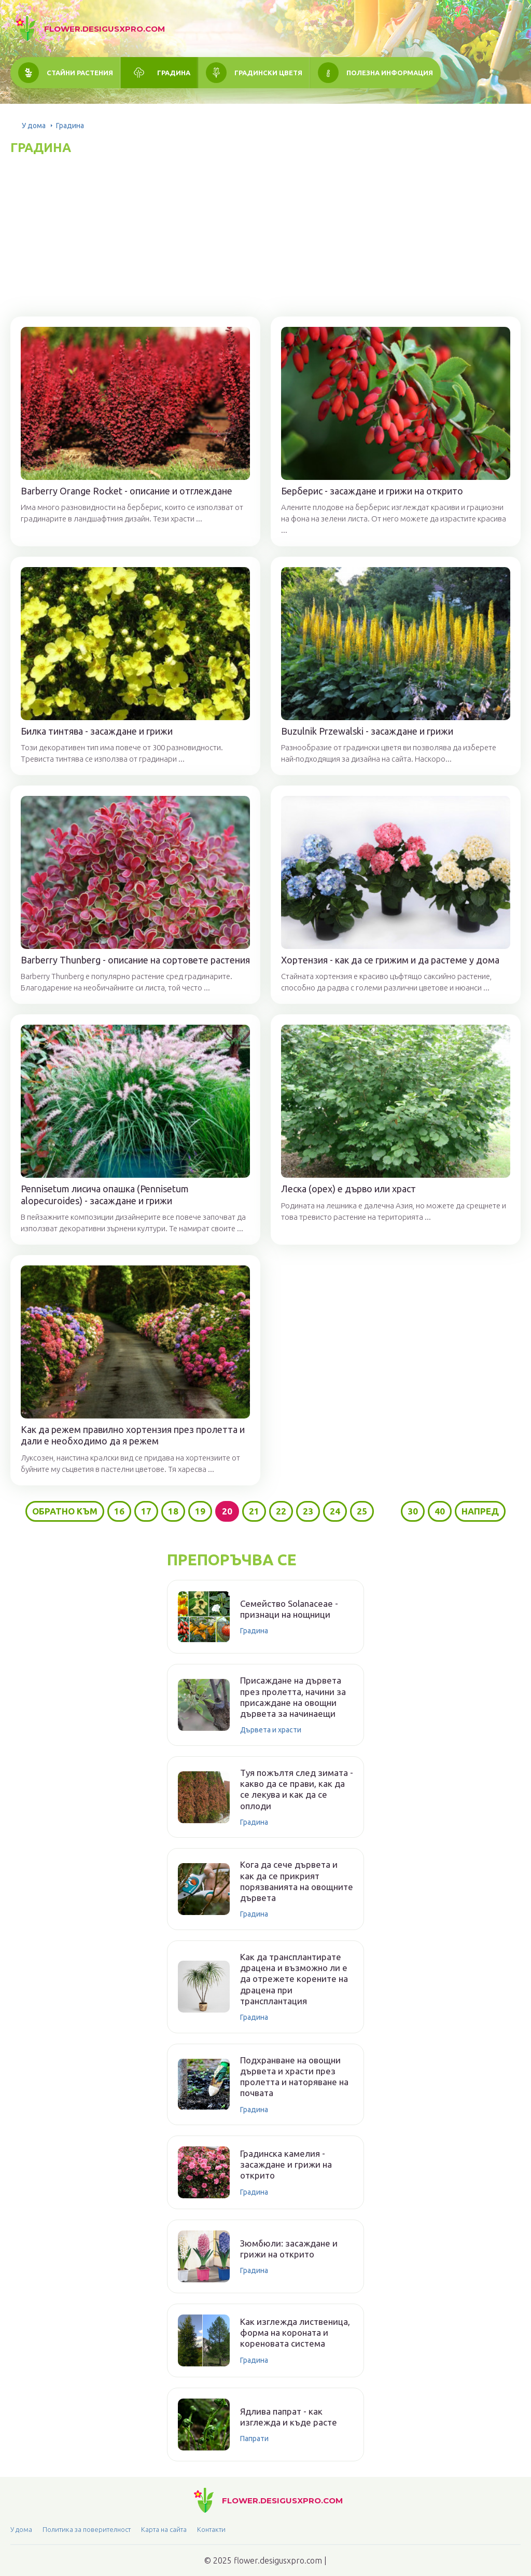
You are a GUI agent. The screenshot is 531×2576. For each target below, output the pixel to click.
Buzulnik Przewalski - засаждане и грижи (367, 731)
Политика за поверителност (87, 2529)
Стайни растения (80, 72)
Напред (480, 1511)
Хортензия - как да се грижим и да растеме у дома (390, 960)
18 (173, 1511)
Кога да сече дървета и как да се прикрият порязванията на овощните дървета (296, 1881)
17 (146, 1511)
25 (362, 1511)
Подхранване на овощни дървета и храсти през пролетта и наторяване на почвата (294, 2076)
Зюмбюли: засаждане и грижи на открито (289, 2248)
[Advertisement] (265, 233)
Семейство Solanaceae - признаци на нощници (289, 1609)
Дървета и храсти (270, 1730)
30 (413, 1511)
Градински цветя (268, 72)
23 (308, 1511)
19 (200, 1511)
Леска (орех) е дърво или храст (348, 1188)
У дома (34, 125)
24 (335, 1511)
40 (440, 1511)
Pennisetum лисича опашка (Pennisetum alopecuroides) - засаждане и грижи (105, 1194)
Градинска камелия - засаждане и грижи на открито (286, 2164)
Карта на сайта (164, 2529)
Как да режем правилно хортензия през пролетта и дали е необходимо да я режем (133, 1435)
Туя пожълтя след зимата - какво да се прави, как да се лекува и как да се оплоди (296, 1789)
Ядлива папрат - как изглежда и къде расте (288, 2416)
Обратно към (64, 1511)
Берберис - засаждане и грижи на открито (372, 491)
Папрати (254, 2438)
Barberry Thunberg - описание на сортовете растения (135, 960)
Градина (173, 72)
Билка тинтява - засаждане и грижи (97, 731)
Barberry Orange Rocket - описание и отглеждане (126, 491)
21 (254, 1511)
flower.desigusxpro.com (104, 29)
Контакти (211, 2529)
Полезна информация (389, 72)
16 (119, 1511)
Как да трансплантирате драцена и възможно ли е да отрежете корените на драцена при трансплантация (294, 1979)
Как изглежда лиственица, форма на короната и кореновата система (295, 2333)
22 (281, 1511)
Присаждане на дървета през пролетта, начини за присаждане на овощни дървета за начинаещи (293, 1696)
